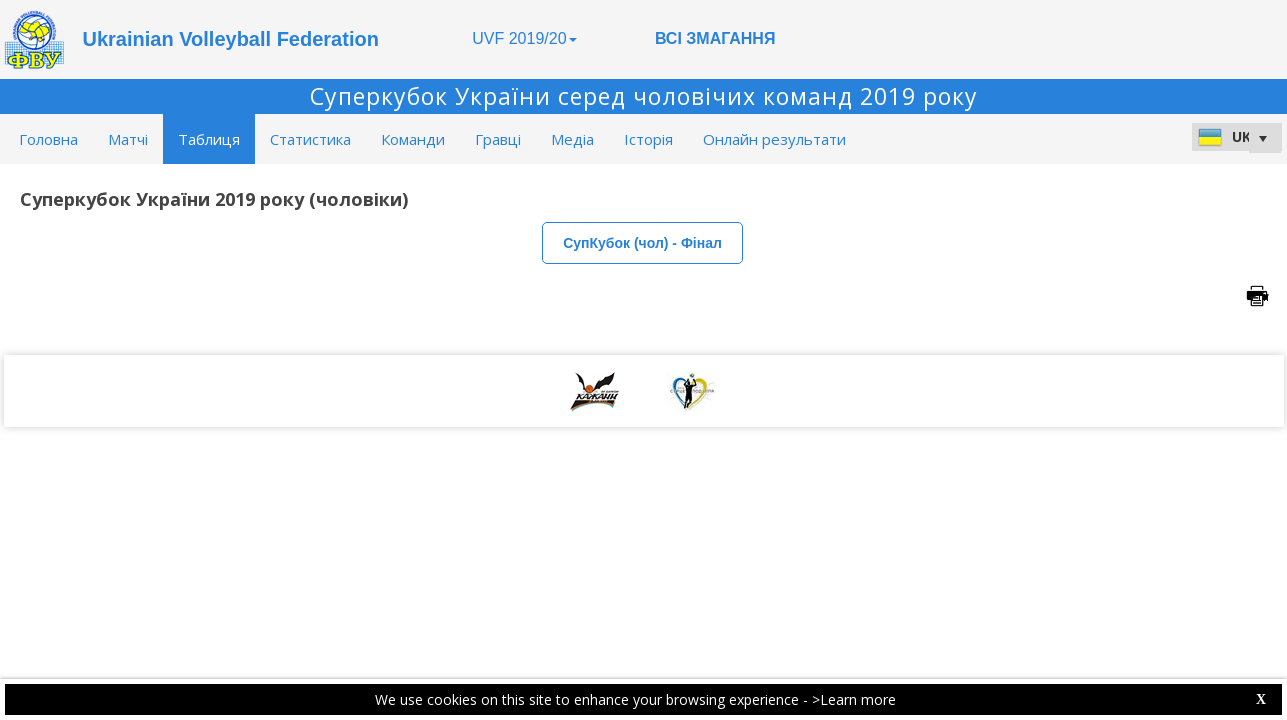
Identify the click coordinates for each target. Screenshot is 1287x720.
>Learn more (854, 699)
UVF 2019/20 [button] (524, 38)
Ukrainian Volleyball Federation (231, 39)
